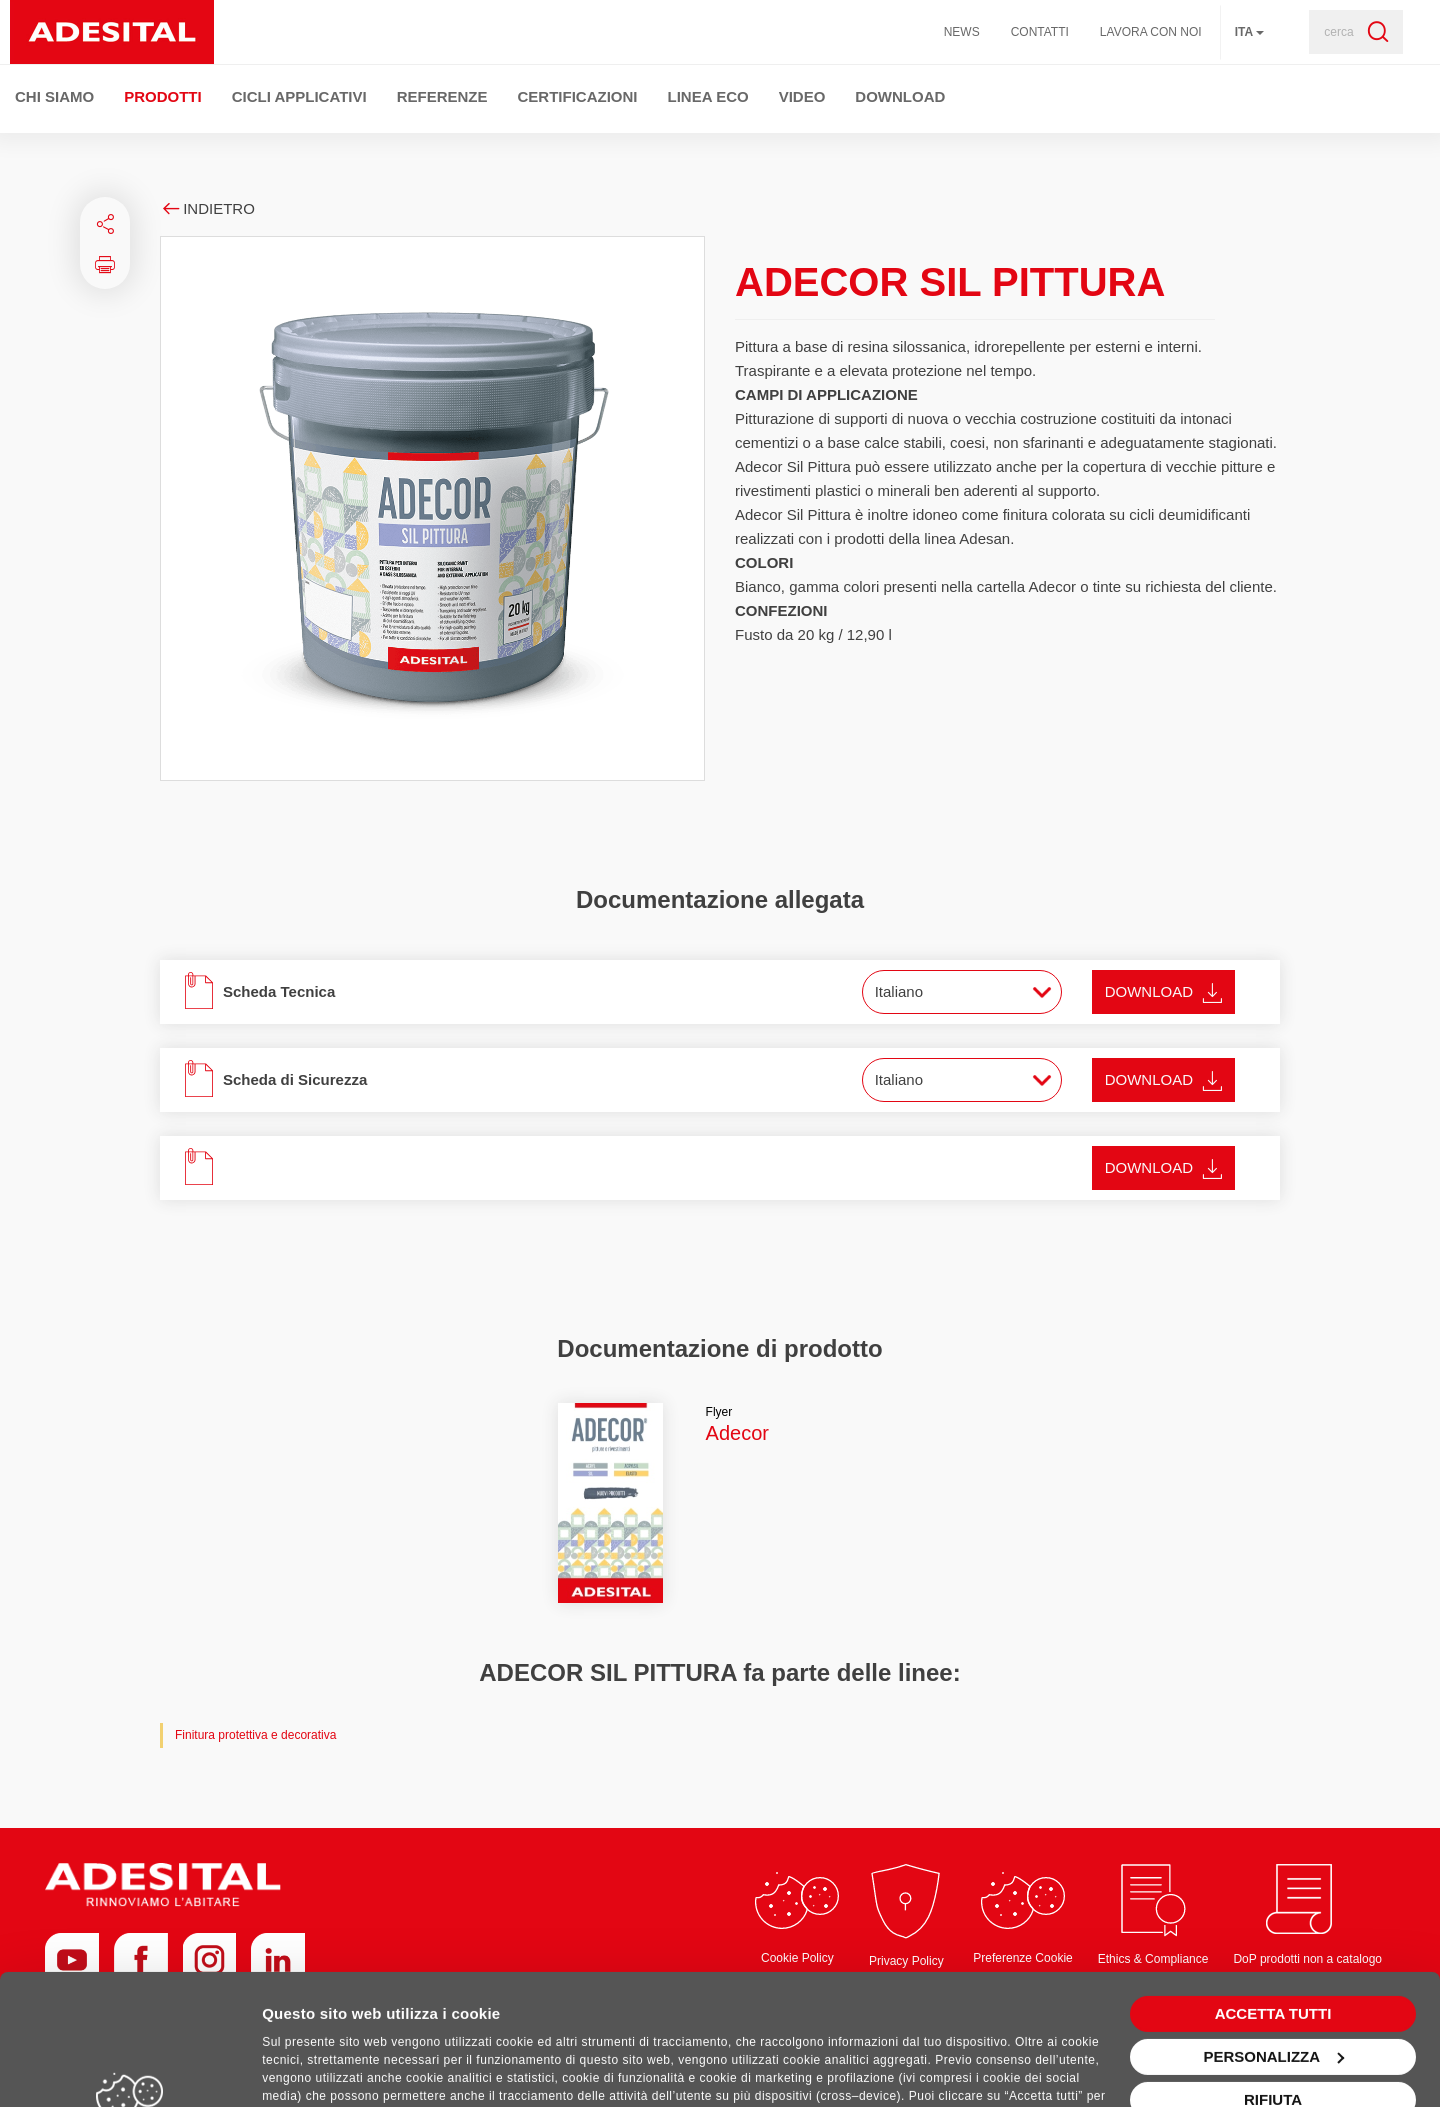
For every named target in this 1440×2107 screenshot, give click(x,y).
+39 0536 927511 (1133, 2050)
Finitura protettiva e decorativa (255, 1735)
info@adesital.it (1234, 2050)
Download (900, 96)
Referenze (442, 96)
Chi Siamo (54, 96)
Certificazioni (578, 96)
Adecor (737, 1433)
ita (1249, 32)
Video (802, 96)
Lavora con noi (1151, 32)
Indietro (207, 208)
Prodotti (163, 96)
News (962, 32)
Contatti (1040, 32)
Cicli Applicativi (299, 96)
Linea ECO (708, 96)
